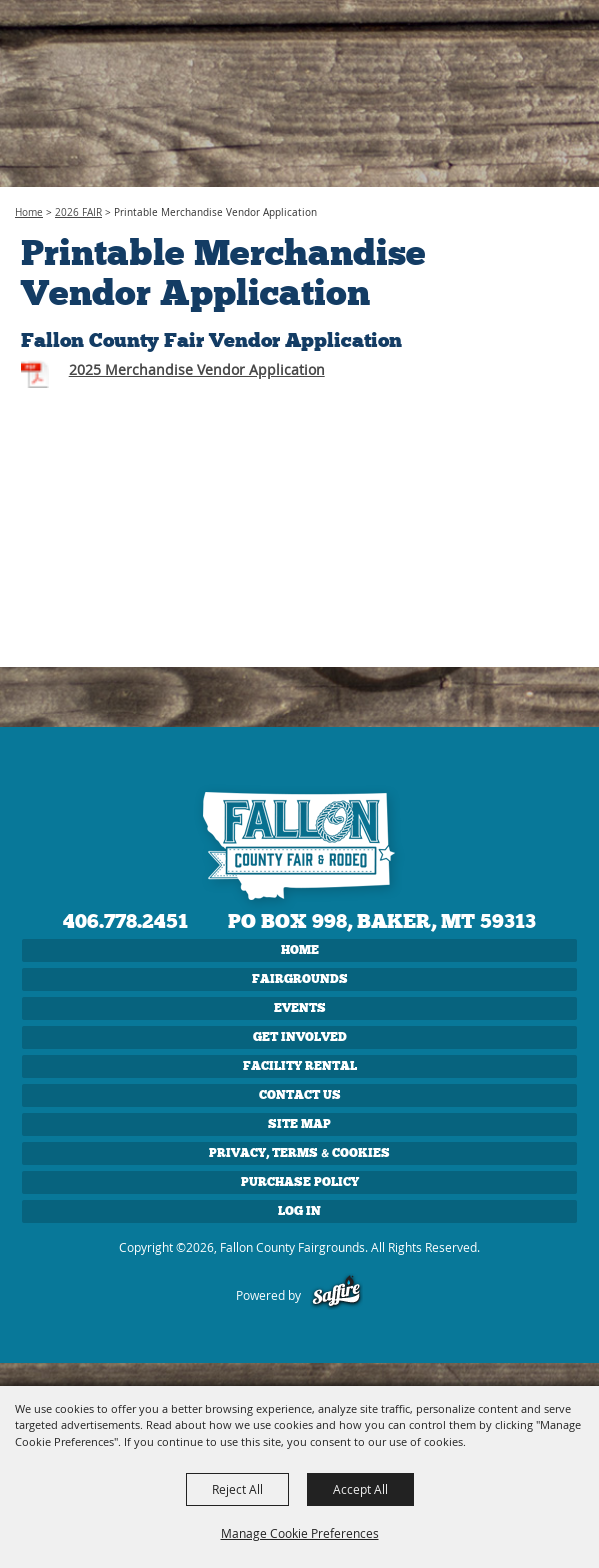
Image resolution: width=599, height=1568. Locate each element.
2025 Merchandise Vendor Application (197, 369)
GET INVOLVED (300, 1037)
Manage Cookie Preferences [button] (300, 1533)
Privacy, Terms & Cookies (299, 1153)
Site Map (299, 1124)
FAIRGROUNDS (300, 979)
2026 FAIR (78, 212)
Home (29, 212)
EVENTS (300, 1008)
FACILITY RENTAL (300, 1066)
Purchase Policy (300, 1182)
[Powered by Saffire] (336, 1295)
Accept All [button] (360, 1489)
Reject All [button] (237, 1489)
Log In (299, 1211)
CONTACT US (300, 1095)
